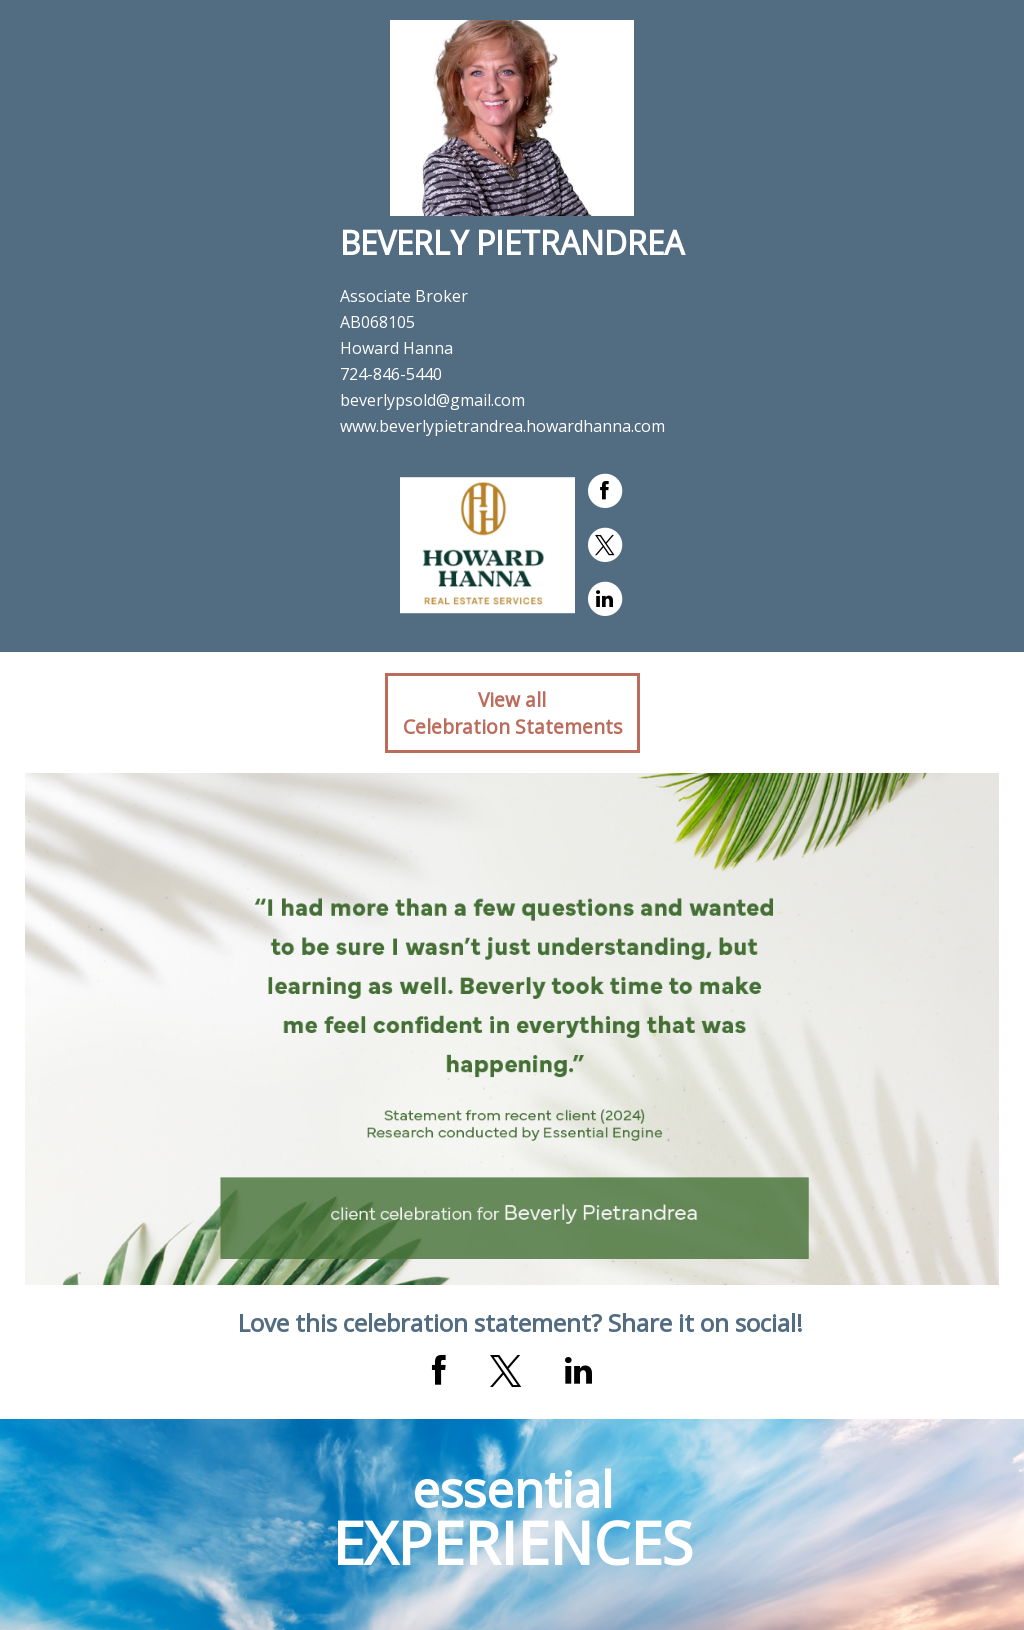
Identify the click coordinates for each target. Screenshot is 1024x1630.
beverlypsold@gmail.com (432, 400)
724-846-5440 (391, 374)
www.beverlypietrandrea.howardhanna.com (502, 426)
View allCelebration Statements (512, 713)
